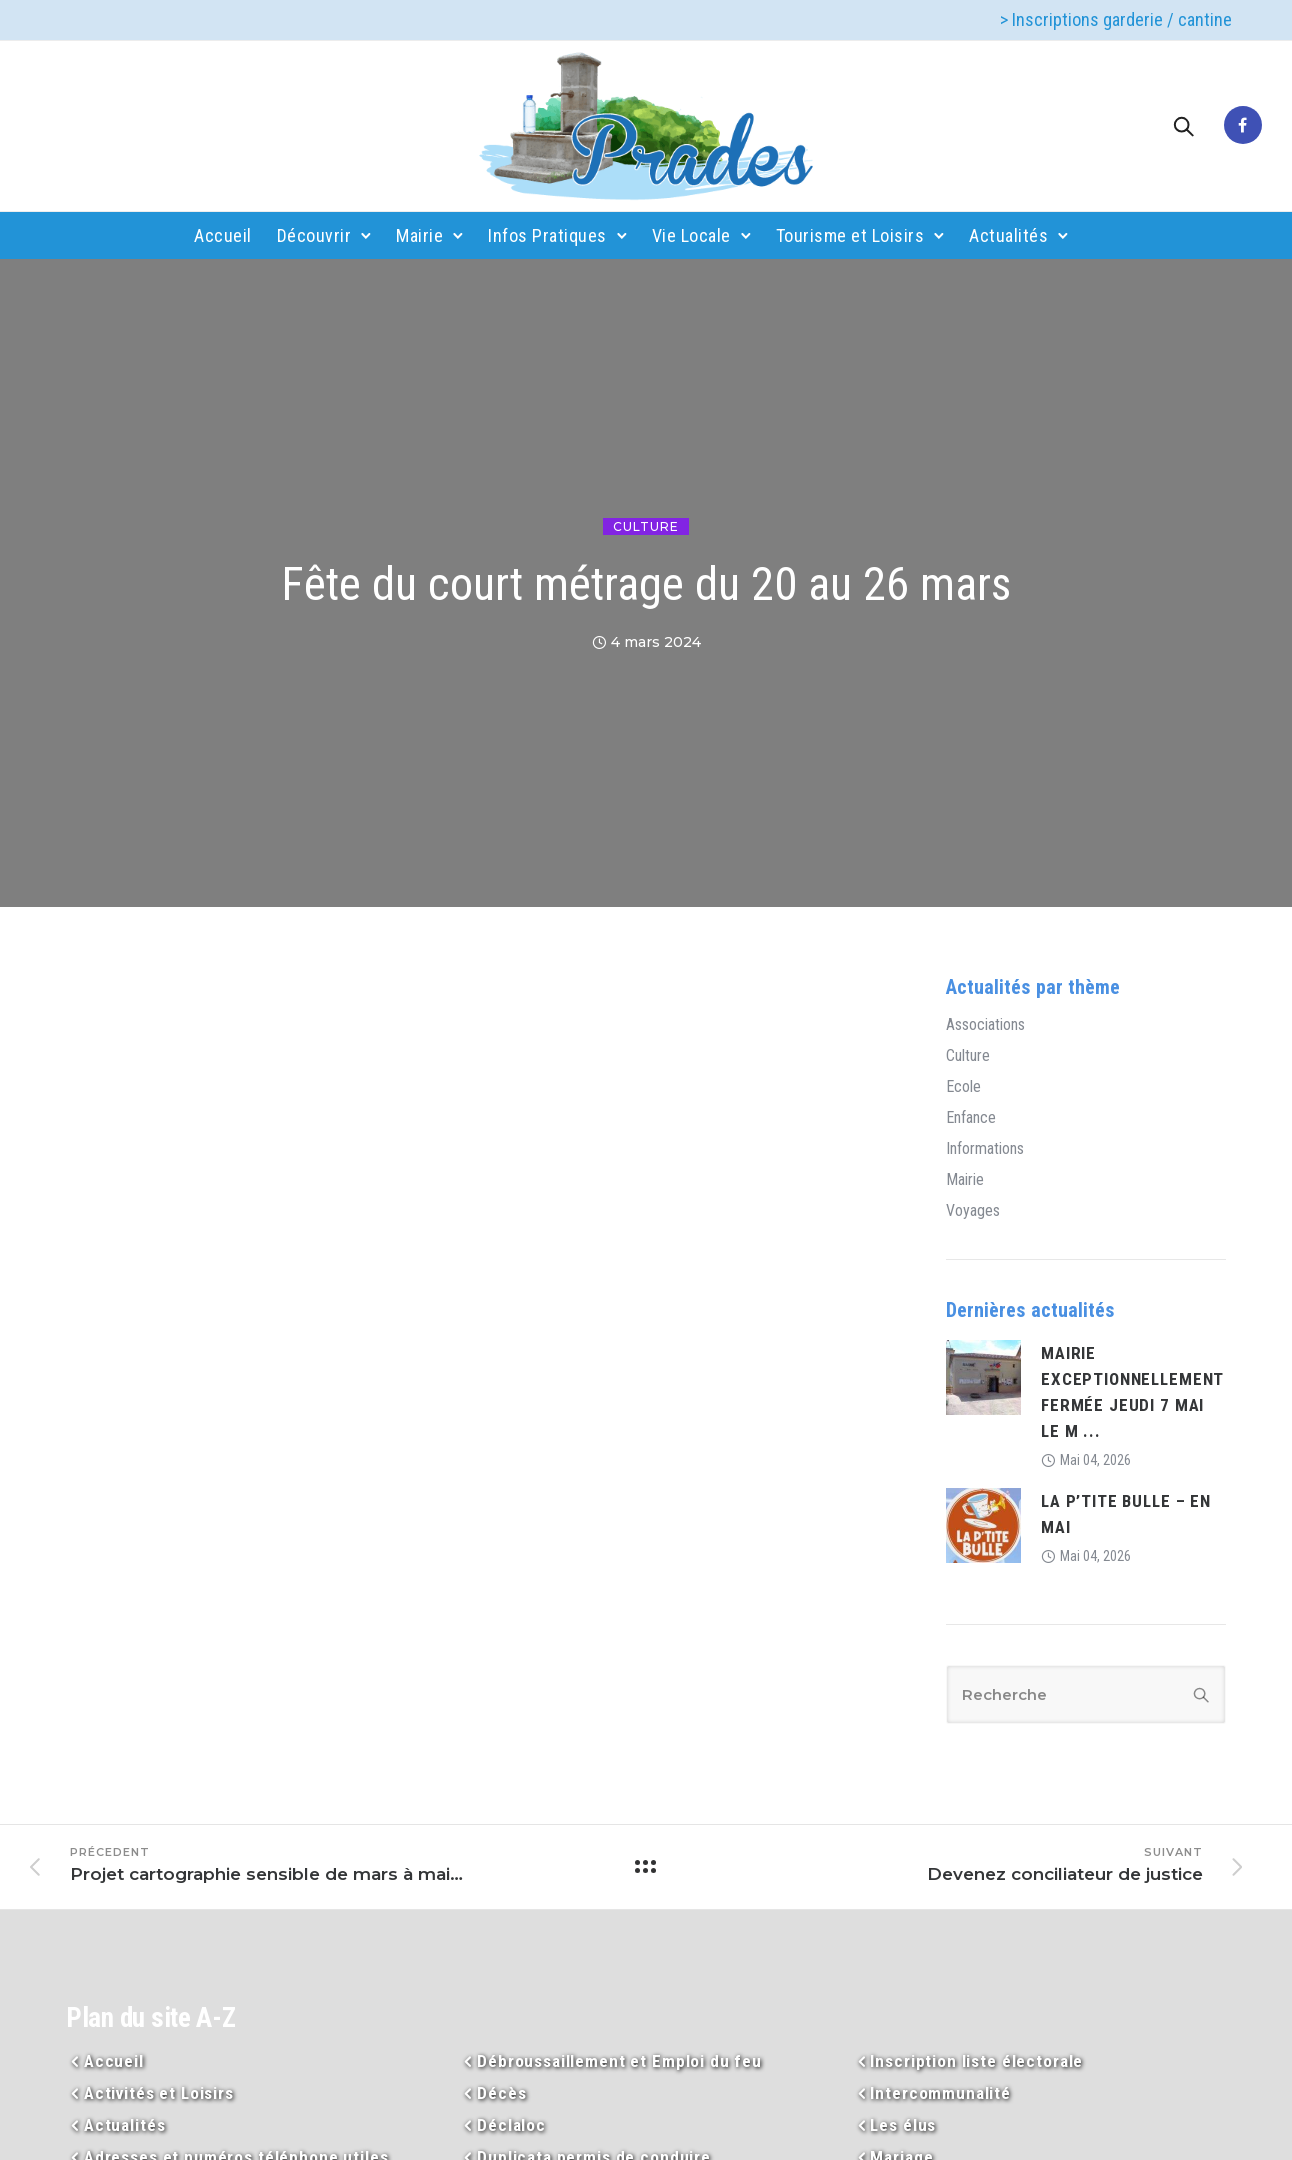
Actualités (1008, 235)
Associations (985, 1025)
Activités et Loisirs (159, 2093)
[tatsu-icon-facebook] (1243, 126)
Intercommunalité (940, 2093)
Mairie (419, 235)
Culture (646, 526)
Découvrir (314, 235)
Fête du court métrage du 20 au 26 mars (646, 584)
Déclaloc (511, 2125)
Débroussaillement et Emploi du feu (619, 2061)
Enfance (971, 1118)
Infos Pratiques (547, 235)
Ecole (963, 1087)
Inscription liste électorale (976, 2061)
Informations (985, 1149)
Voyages (973, 1211)
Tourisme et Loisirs (850, 235)
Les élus (903, 2125)
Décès (501, 2093)
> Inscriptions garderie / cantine (1116, 19)
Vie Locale (691, 235)
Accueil (223, 235)
